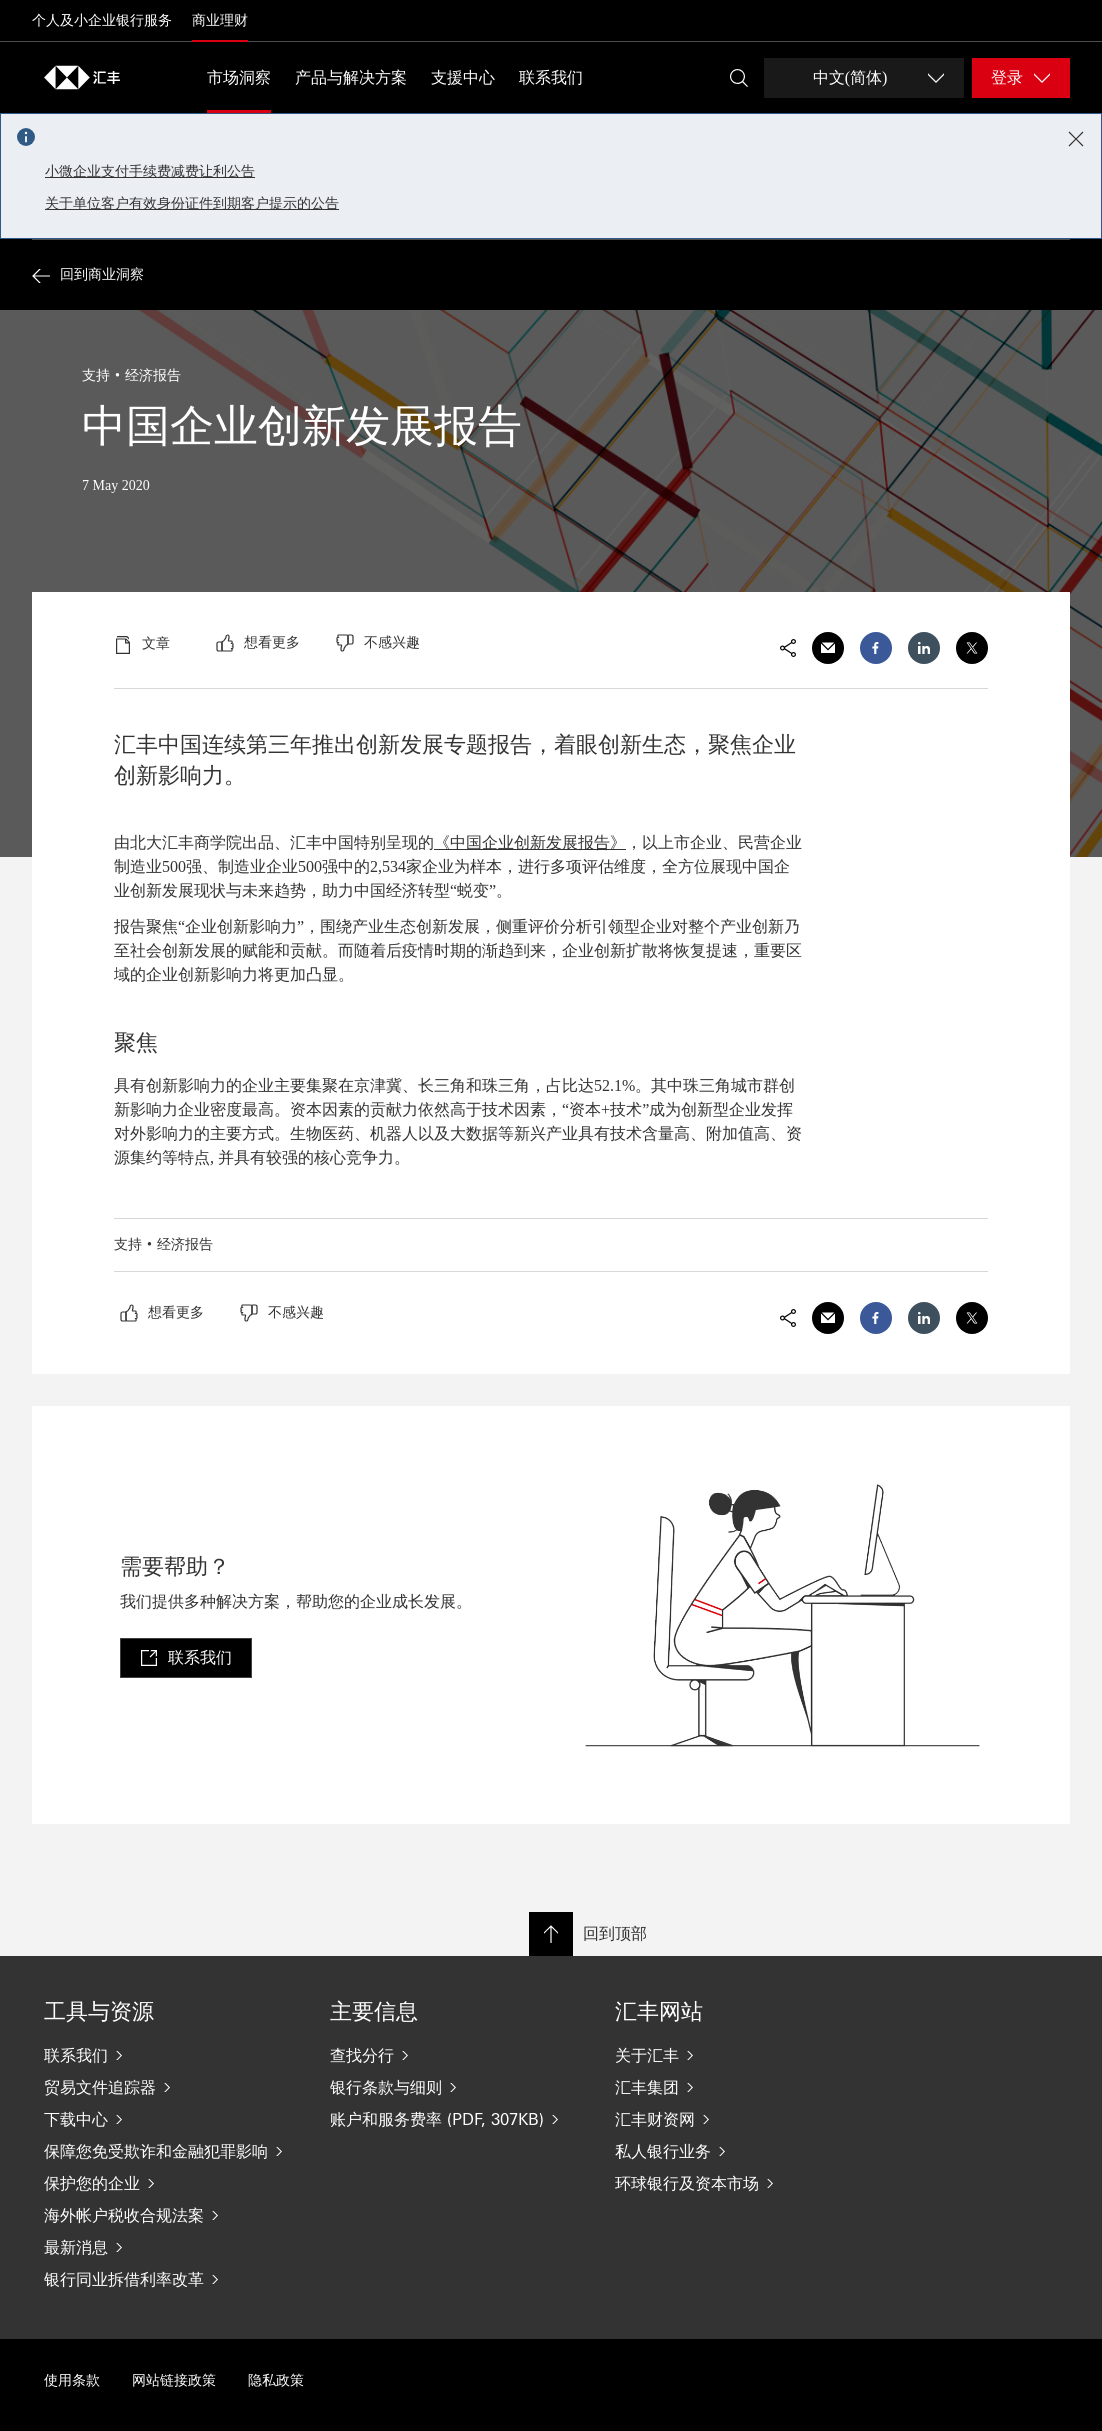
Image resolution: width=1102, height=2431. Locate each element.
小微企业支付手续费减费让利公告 (150, 171)
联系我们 (551, 77)
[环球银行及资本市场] (742, 2183)
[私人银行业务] (742, 2151)
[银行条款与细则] (457, 2087)
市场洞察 (239, 77)
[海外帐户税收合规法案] (171, 2215)
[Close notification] (1076, 139)
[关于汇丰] (742, 2055)
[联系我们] (171, 2055)
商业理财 (220, 20)
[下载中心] (171, 2119)
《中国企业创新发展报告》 (530, 842)
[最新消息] (171, 2247)
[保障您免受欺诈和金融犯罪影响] (171, 2151)
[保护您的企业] (171, 2183)
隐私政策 (276, 2380)
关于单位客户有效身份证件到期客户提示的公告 (192, 203)
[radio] (258, 643)
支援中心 (463, 77)
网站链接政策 (174, 2380)
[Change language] (864, 78)
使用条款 (72, 2380)
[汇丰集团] (742, 2087)
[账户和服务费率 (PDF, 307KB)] (457, 2119)
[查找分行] (457, 2055)
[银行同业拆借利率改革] (171, 2279)
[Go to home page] (82, 77)
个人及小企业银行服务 (102, 20)
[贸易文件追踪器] (171, 2087)
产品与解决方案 (351, 77)
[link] (186, 1658)
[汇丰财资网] (742, 2119)
